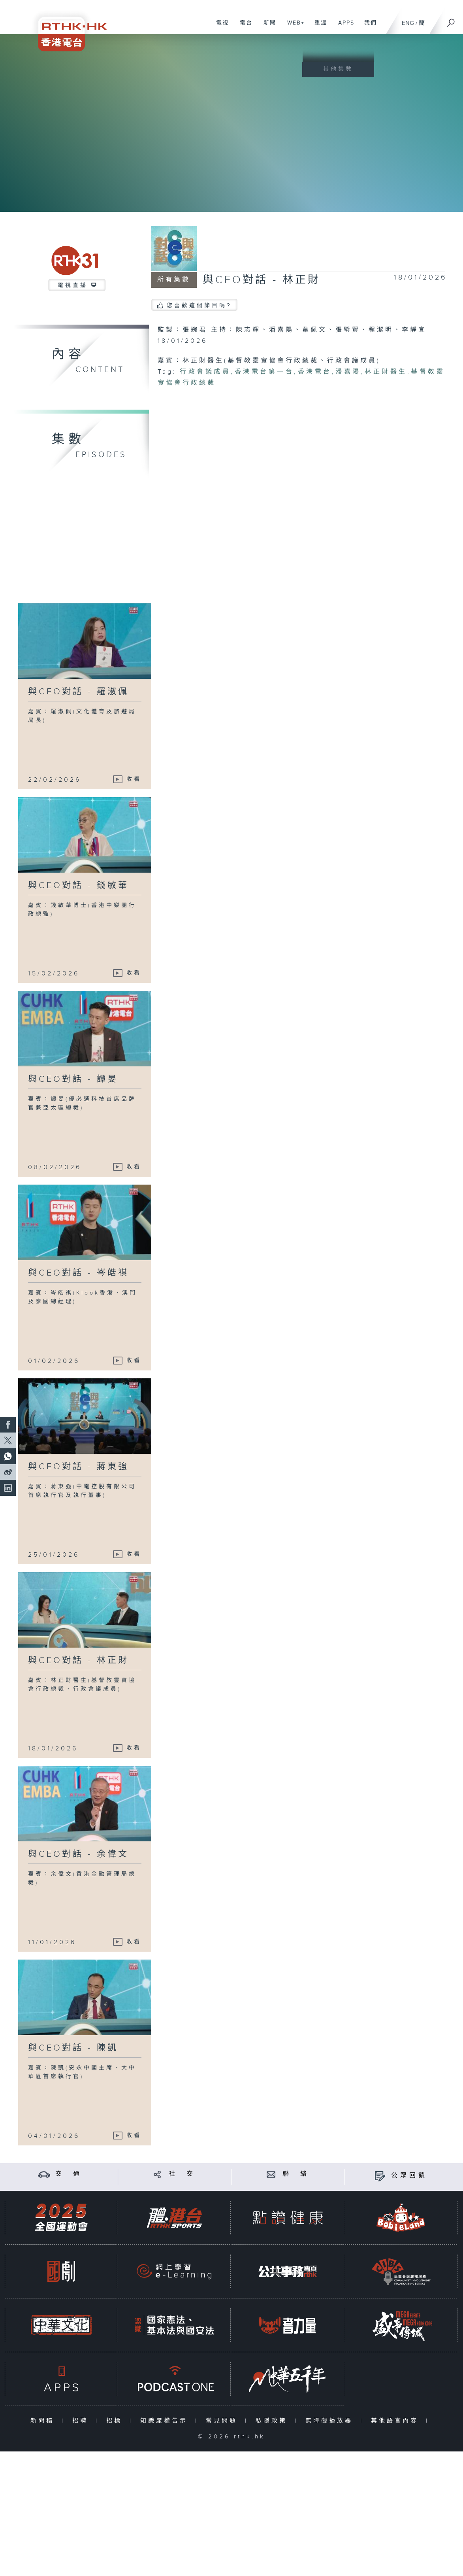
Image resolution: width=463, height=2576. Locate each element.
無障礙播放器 (330, 2420)
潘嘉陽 (348, 372)
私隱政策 (273, 2420)
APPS (343, 27)
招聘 (82, 2420)
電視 (219, 27)
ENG (408, 23)
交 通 (68, 2174)
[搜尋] (451, 20)
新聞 (267, 27)
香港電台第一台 (264, 372)
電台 (243, 27)
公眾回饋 (409, 2175)
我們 (367, 27)
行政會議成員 (205, 372)
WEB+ (293, 27)
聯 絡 (295, 2174)
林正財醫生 (386, 372)
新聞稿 (44, 2420)
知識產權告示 (165, 2420)
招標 (116, 2420)
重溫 (318, 27)
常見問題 (223, 2420)
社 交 (182, 2174)
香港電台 (314, 372)
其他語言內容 (396, 2420)
